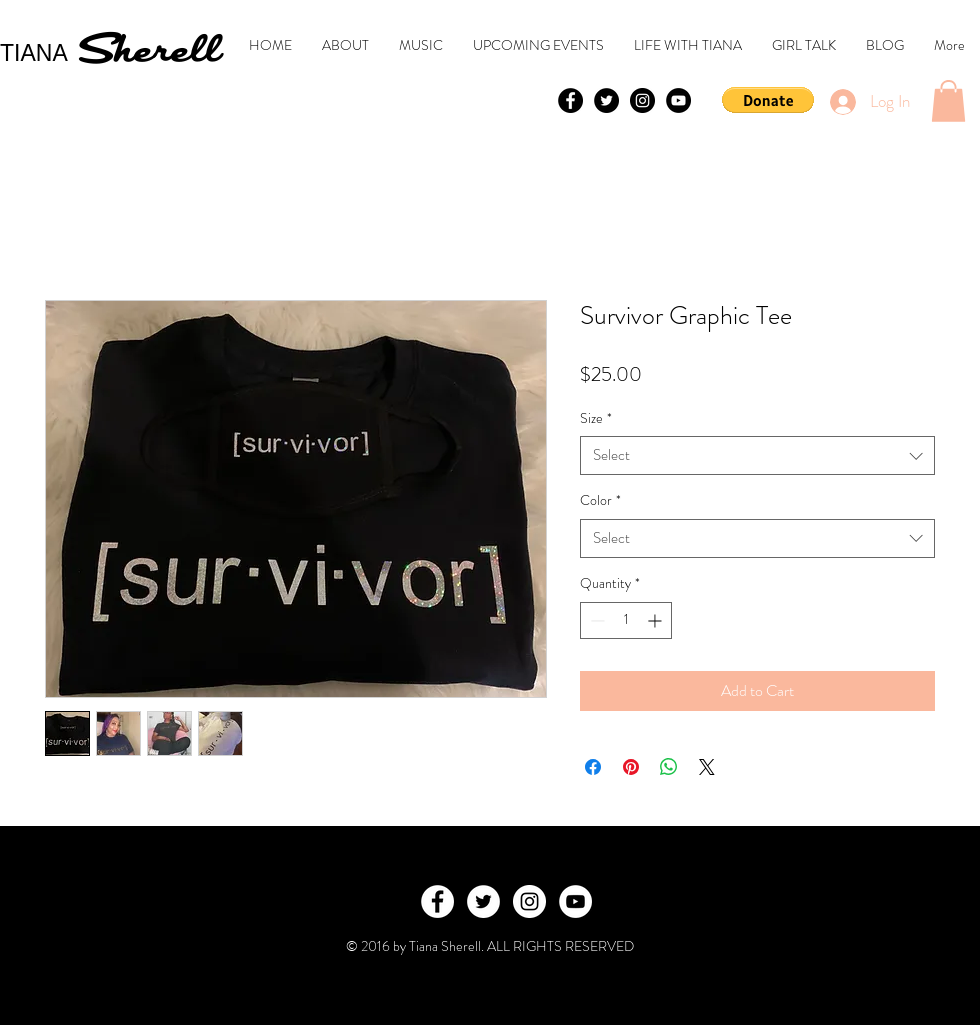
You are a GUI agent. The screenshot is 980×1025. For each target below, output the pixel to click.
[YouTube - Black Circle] (678, 100)
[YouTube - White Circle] (575, 901)
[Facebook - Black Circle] (570, 100)
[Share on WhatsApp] (669, 767)
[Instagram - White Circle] (529, 901)
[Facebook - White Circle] (437, 901)
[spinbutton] (626, 620)
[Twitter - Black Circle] (606, 100)
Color (600, 500)
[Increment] (656, 620)
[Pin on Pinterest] (631, 767)
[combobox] (757, 455)
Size (596, 418)
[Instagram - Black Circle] (642, 100)
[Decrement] (595, 620)
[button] (768, 100)
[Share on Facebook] (593, 767)
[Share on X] (707, 767)
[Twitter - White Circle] (483, 901)
